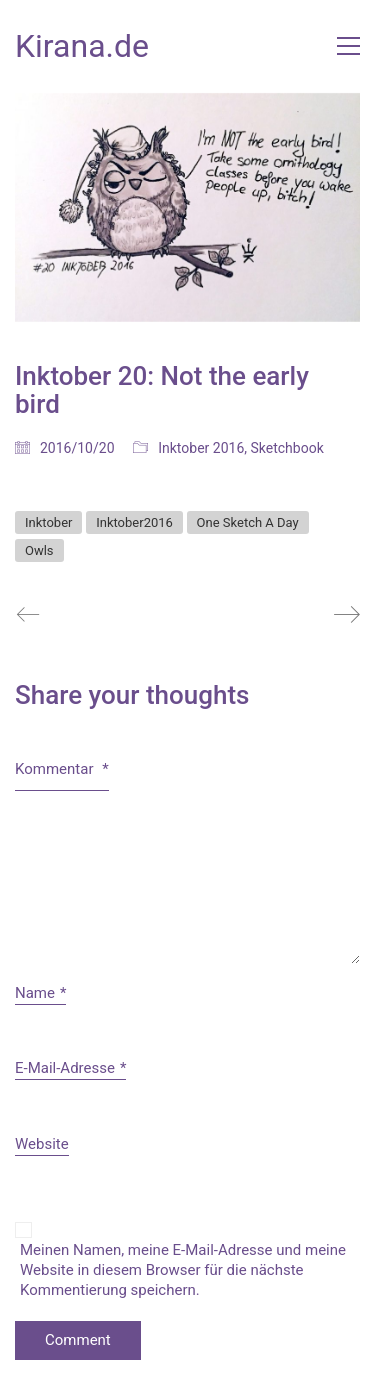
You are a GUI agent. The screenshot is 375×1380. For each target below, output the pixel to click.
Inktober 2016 (201, 448)
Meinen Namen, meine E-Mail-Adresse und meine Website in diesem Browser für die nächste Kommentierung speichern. (183, 1270)
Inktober (48, 522)
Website (42, 1144)
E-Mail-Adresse (70, 1069)
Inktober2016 (134, 522)
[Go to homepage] (82, 46)
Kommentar (62, 769)
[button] (348, 46)
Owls (39, 550)
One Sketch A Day (248, 522)
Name (40, 994)
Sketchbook (287, 448)
